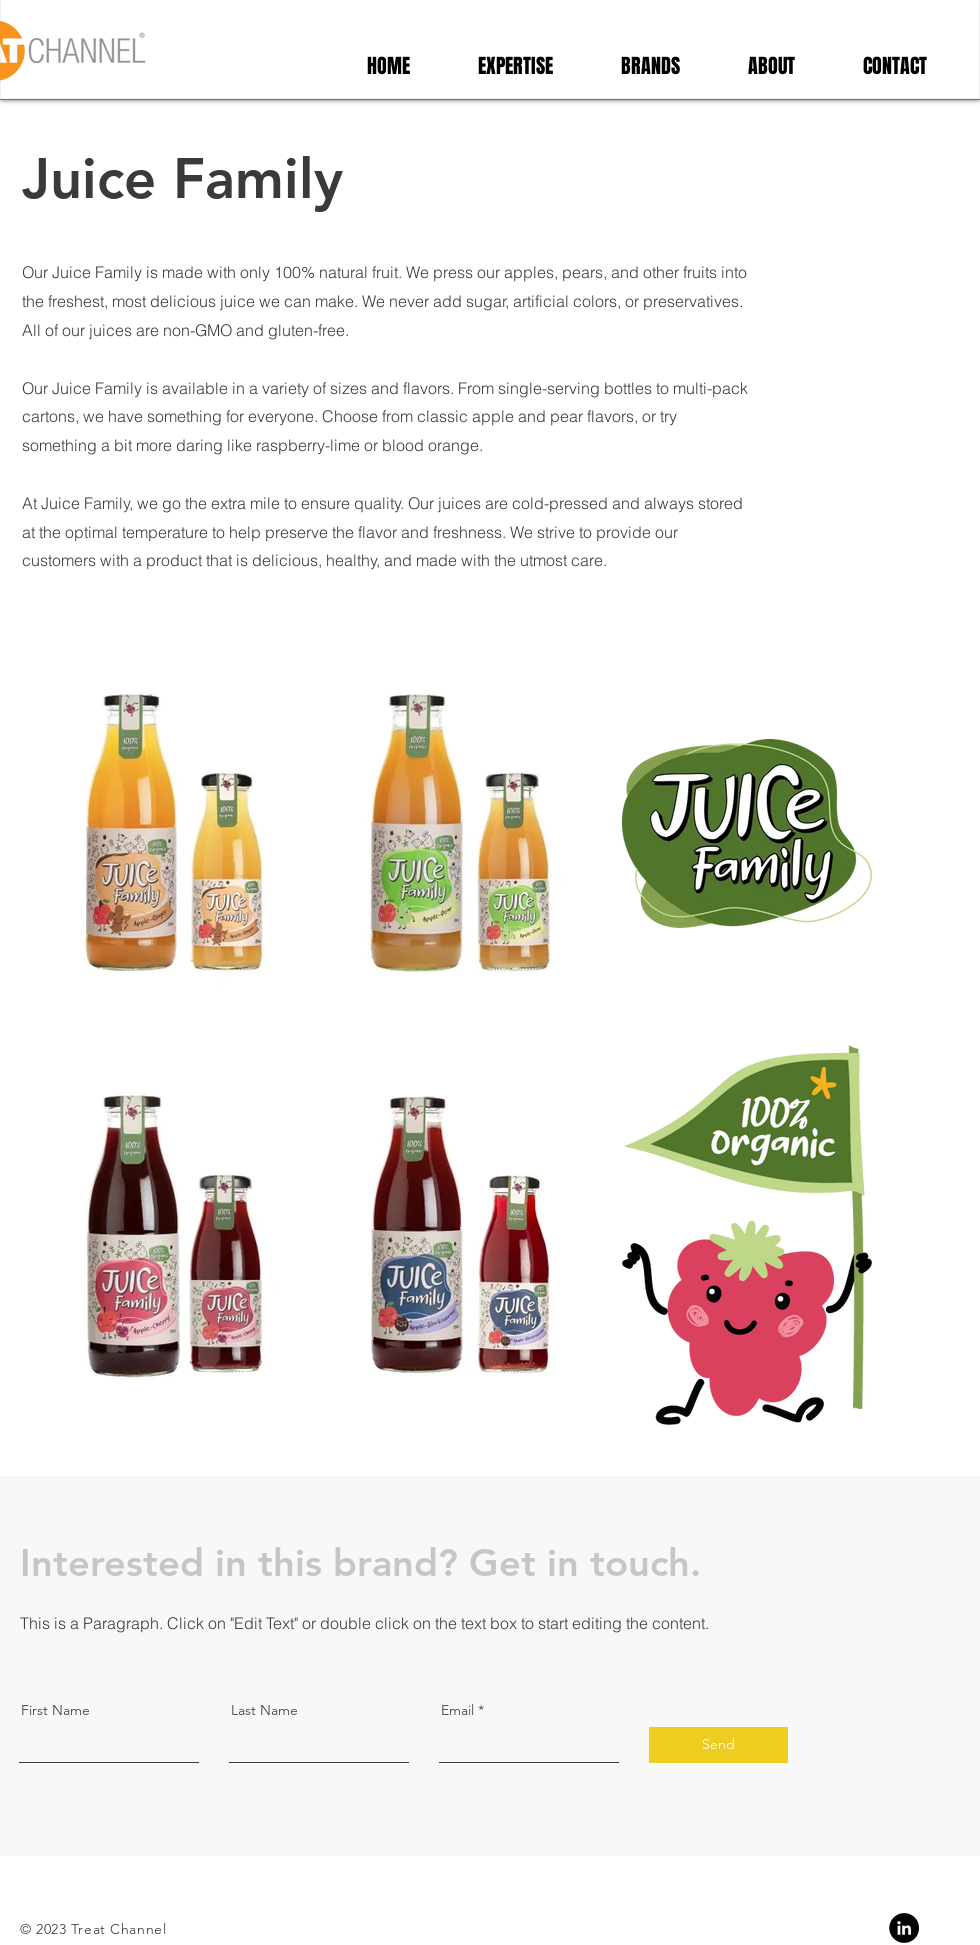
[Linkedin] (904, 1928)
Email (457, 1710)
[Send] (718, 1745)
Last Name (264, 1710)
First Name (55, 1710)
